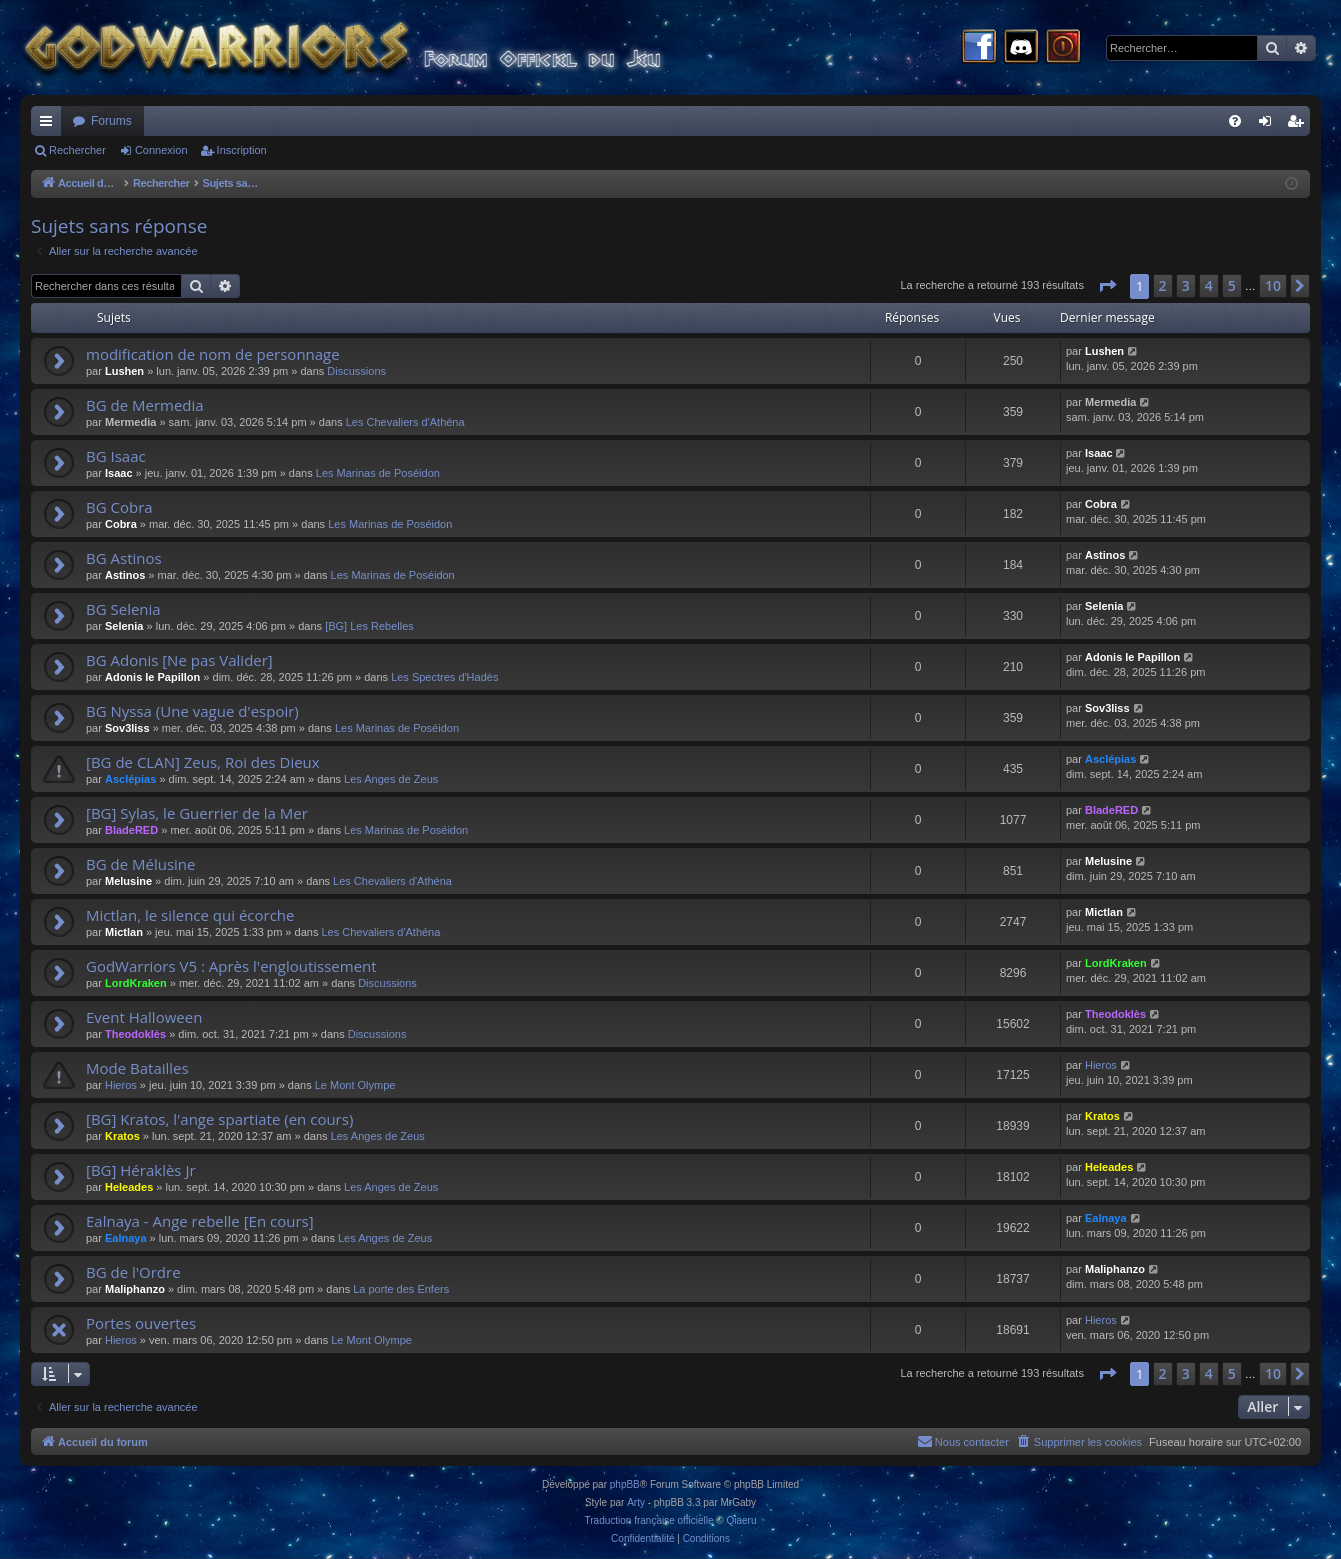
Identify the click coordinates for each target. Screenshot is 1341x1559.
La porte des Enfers (401, 1289)
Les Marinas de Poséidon (378, 473)
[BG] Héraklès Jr (141, 1170)
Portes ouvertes (141, 1323)
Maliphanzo (135, 1289)
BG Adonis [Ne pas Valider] (179, 660)
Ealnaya (126, 1238)
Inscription (242, 150)
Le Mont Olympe (355, 1085)
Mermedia (130, 422)
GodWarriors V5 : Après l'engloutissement (231, 966)
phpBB (625, 1484)
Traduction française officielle (649, 1520)
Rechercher (77, 150)
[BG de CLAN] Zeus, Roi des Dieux (203, 762)
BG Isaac (116, 456)
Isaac (119, 473)
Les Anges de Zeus (391, 779)
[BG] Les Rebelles (369, 626)
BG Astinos (124, 558)
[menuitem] (1235, 121)
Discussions (356, 371)
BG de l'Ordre (133, 1272)
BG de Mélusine (140, 864)
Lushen (124, 371)
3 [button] (1186, 285)
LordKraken (136, 983)
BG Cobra (119, 507)
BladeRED (131, 830)
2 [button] (1163, 285)
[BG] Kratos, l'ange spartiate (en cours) (219, 1119)
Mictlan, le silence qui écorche (190, 915)
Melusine (128, 881)
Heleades (129, 1187)
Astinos (125, 575)
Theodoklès (135, 1034)
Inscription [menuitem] (1299, 125)
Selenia (124, 626)
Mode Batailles (137, 1068)
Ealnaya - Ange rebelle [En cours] (200, 1221)
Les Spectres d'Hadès (444, 677)
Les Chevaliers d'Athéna (405, 422)
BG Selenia (123, 609)
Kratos (122, 1136)
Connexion (161, 150)
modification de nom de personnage (213, 354)
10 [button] (1273, 285)
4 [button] (1209, 285)
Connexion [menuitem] (1269, 125)
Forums (111, 121)
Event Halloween (144, 1017)
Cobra (121, 524)
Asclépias (130, 779)
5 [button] (1232, 285)
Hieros (121, 1085)
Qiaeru (741, 1520)
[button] (1107, 286)
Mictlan (124, 932)
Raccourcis (50, 125)
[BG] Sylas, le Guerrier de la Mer (197, 813)
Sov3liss (127, 728)
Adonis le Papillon (152, 677)
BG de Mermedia (145, 405)
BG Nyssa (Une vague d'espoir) (192, 711)
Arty (636, 1502)
